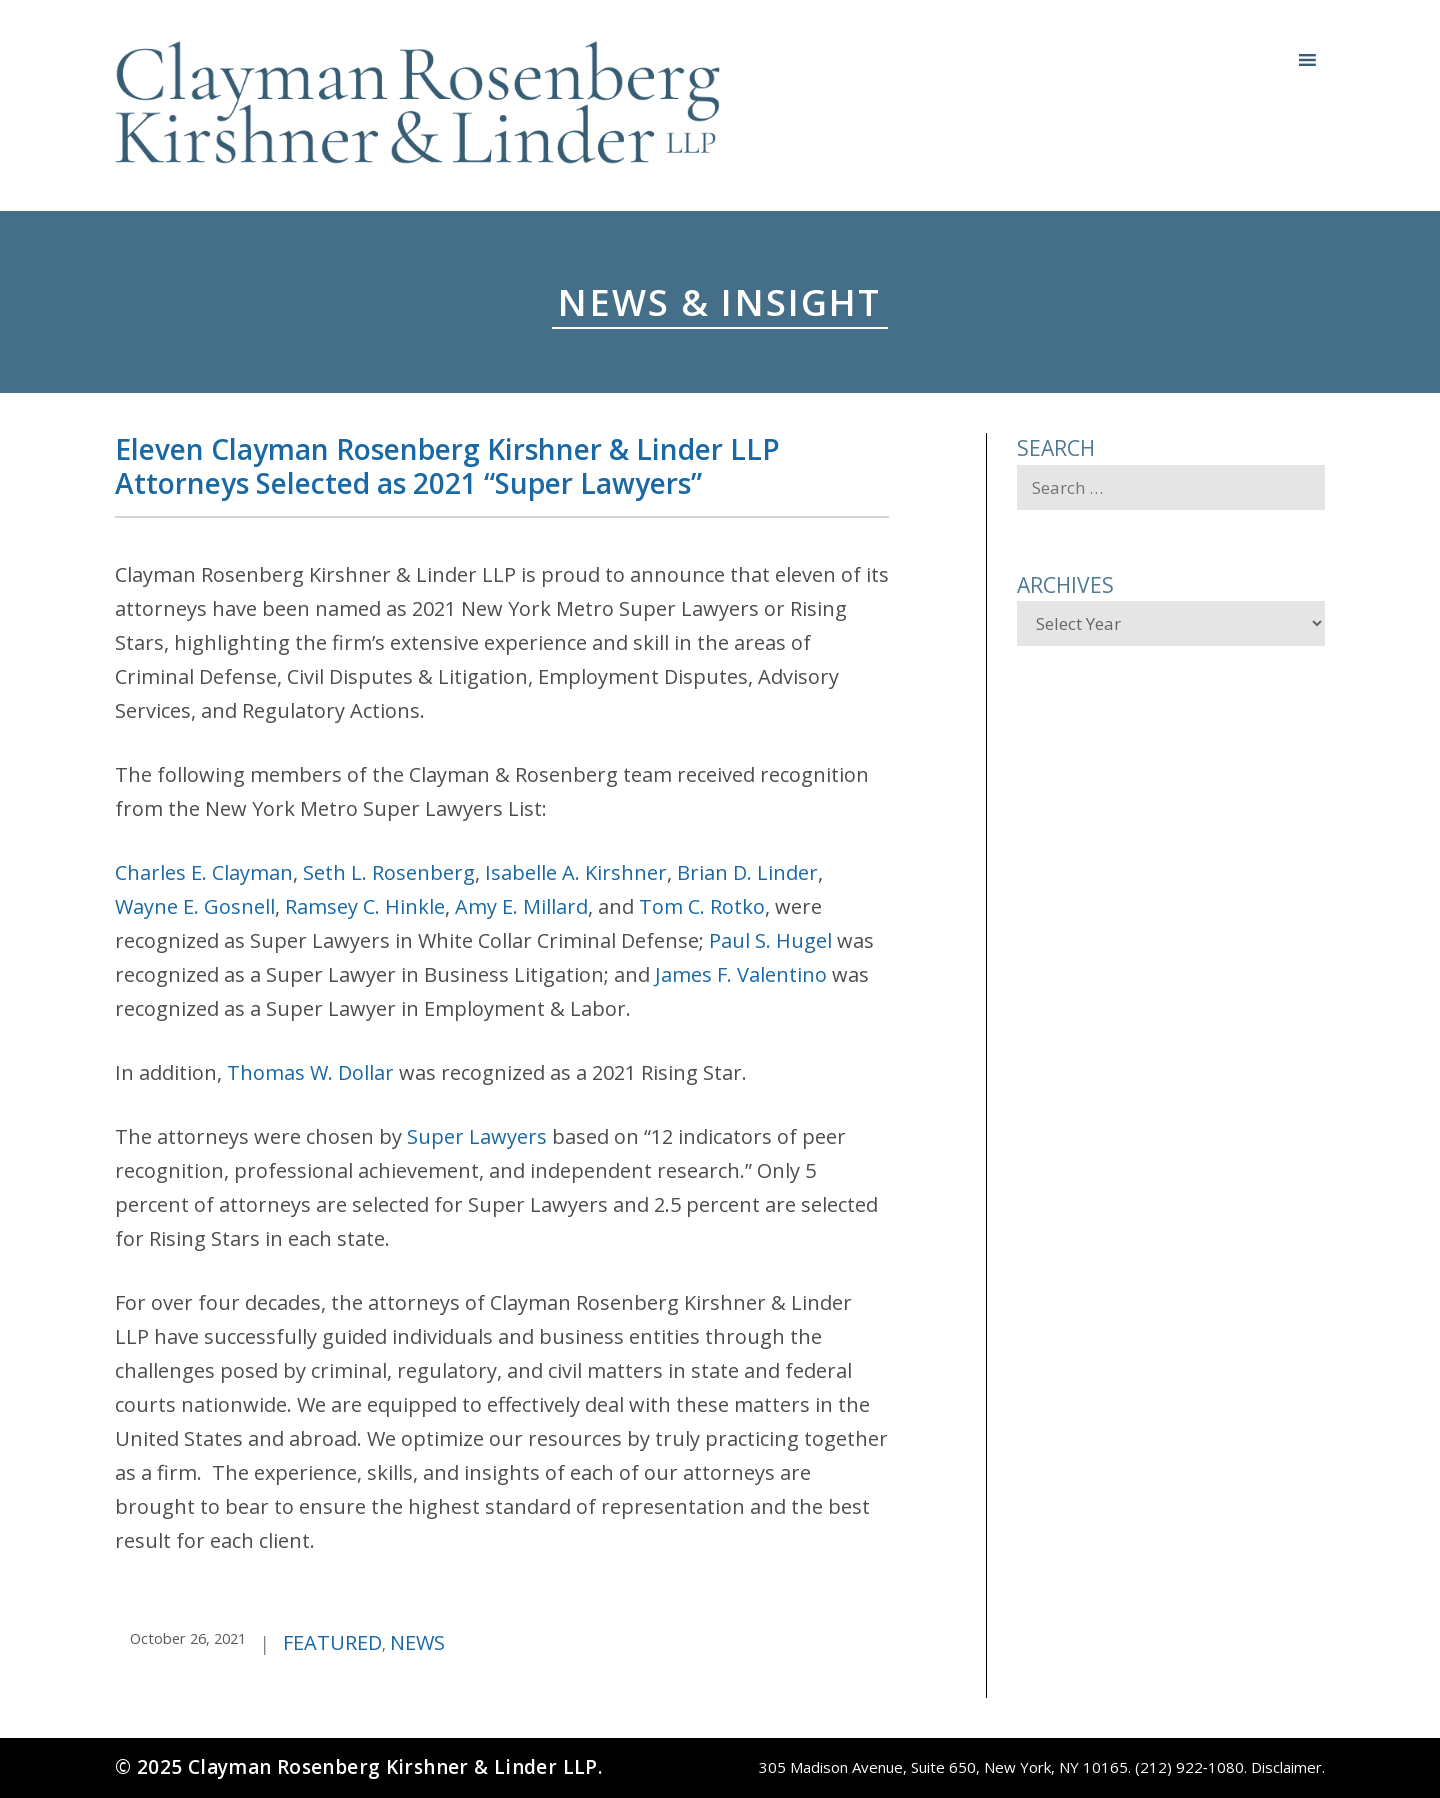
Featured (332, 1642)
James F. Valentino (741, 974)
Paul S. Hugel (770, 940)
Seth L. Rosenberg (389, 872)
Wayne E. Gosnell (195, 906)
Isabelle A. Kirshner (576, 872)
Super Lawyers (477, 1136)
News (417, 1642)
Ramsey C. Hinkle (365, 906)
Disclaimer (1286, 1767)
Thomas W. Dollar (310, 1072)
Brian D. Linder (747, 872)
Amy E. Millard (521, 906)
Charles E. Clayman (204, 872)
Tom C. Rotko (702, 906)
